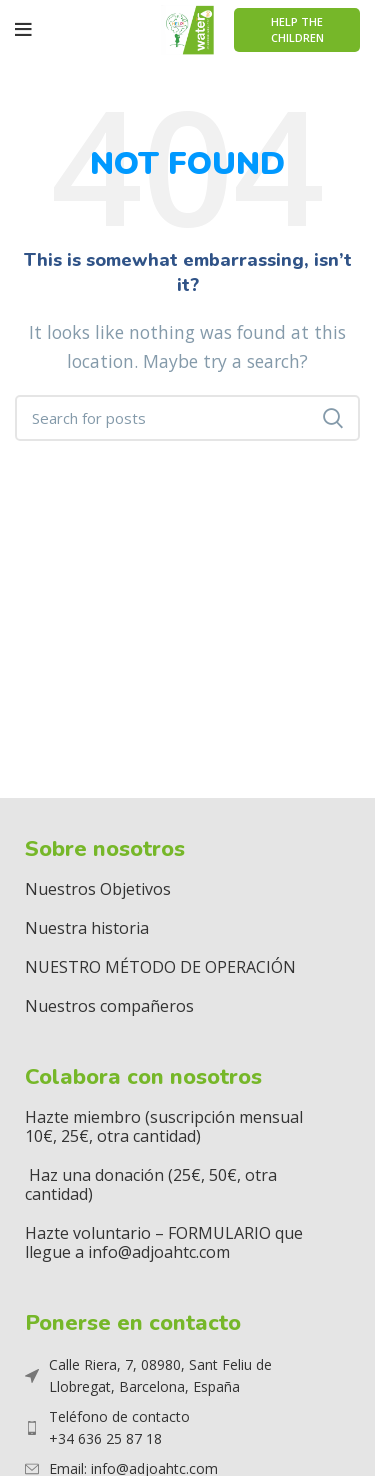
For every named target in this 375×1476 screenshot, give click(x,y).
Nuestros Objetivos (98, 889)
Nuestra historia (87, 928)
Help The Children (297, 29)
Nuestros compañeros (109, 1006)
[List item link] (175, 1428)
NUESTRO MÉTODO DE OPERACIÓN (160, 967)
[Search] (187, 418)
